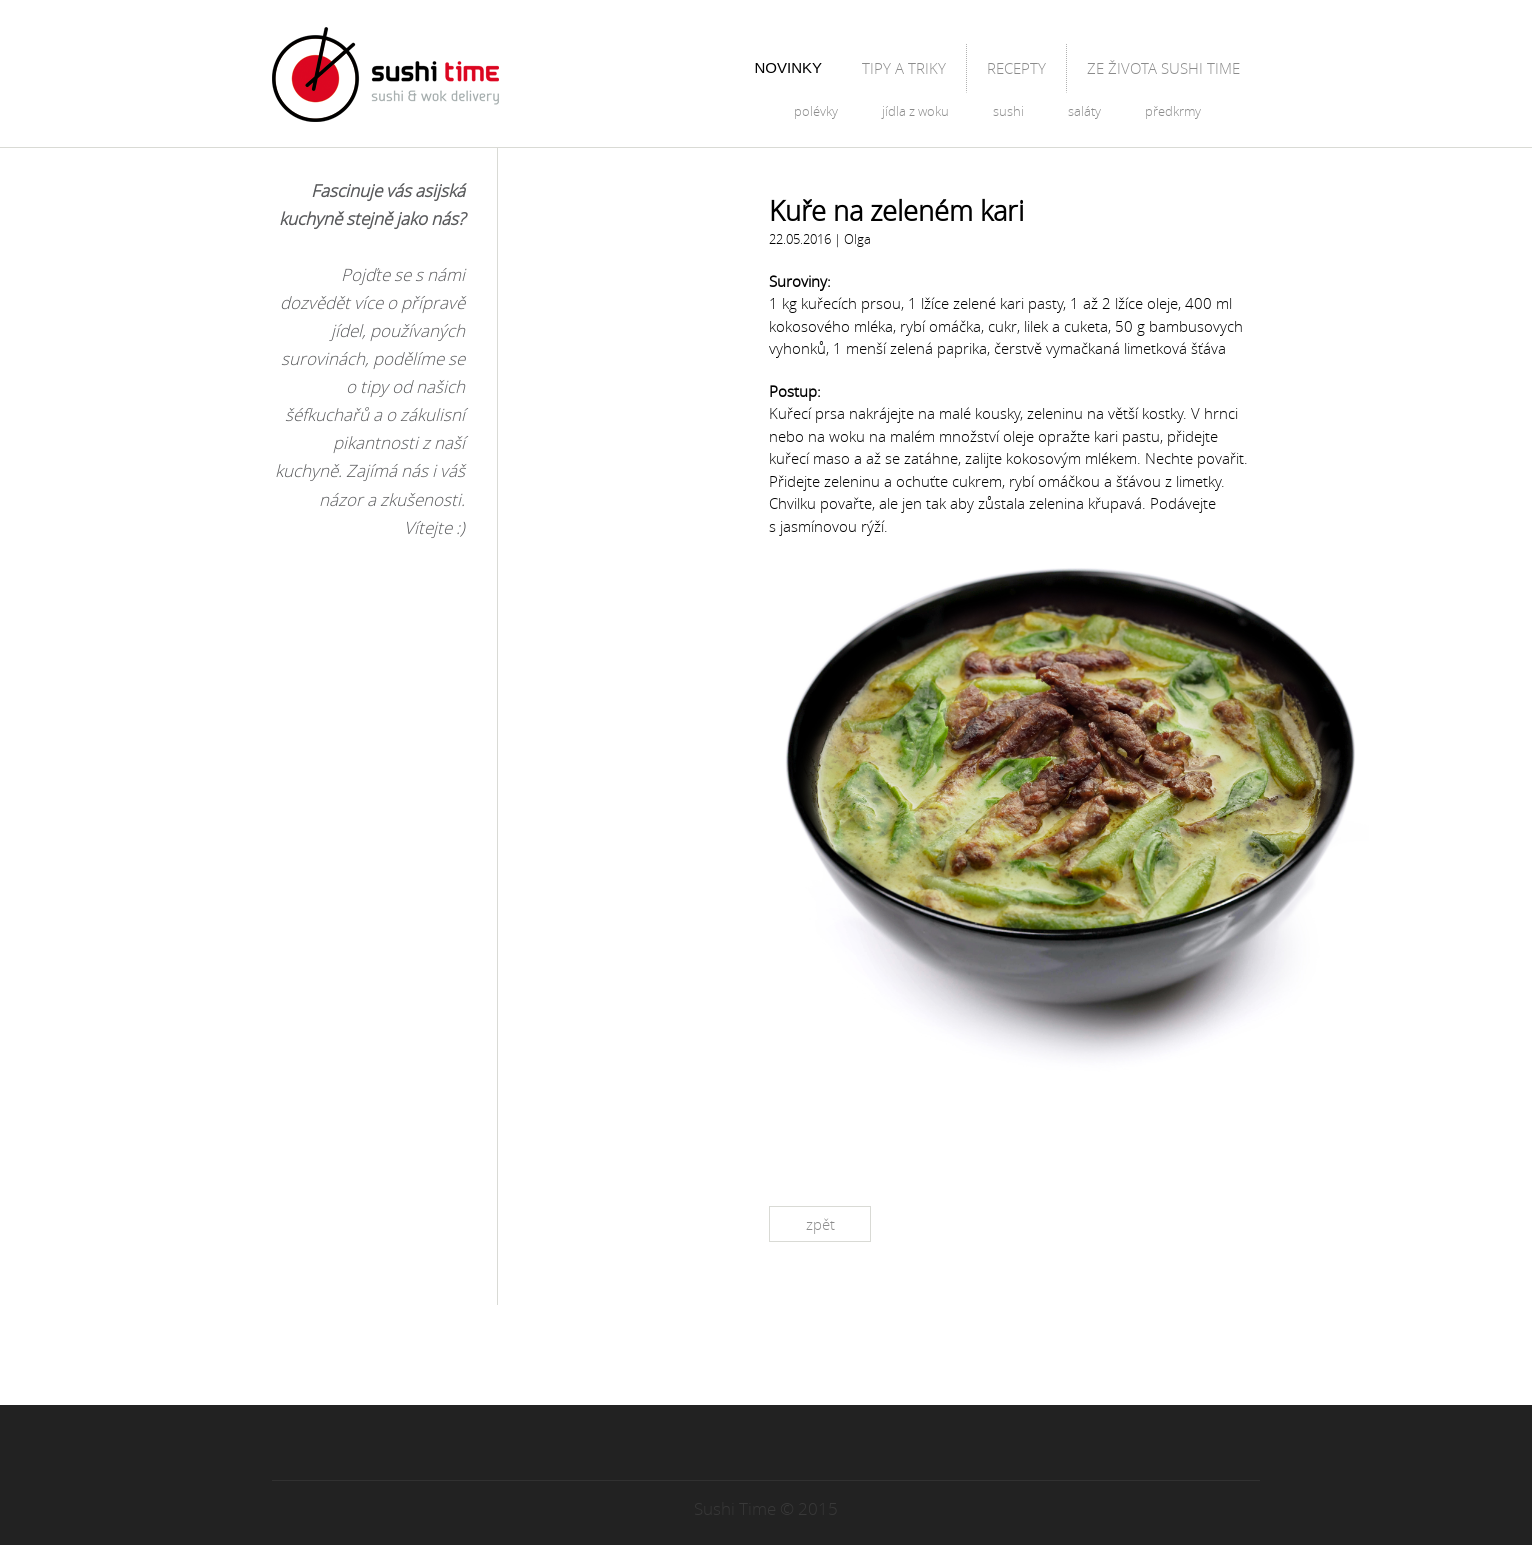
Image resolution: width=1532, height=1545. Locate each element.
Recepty (1016, 68)
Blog (552, 75)
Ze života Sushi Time (1163, 68)
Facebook (728, 1356)
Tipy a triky (904, 68)
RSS (804, 1356)
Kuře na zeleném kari (896, 211)
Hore (766, 1455)
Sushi (1008, 111)
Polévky (816, 111)
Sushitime (385, 75)
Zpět (820, 1224)
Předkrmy (1173, 111)
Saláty (1084, 111)
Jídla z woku (915, 111)
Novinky (788, 67)
